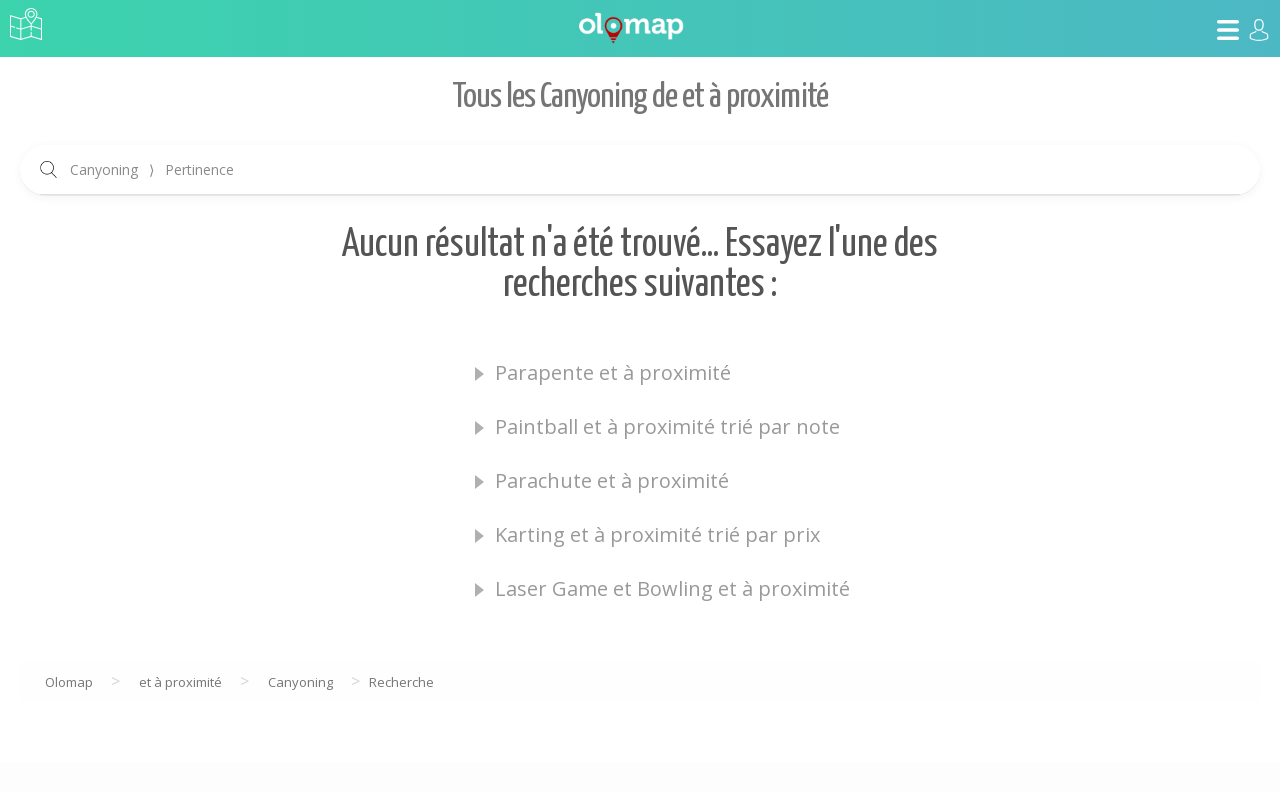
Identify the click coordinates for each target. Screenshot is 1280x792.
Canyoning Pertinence (152, 169)
